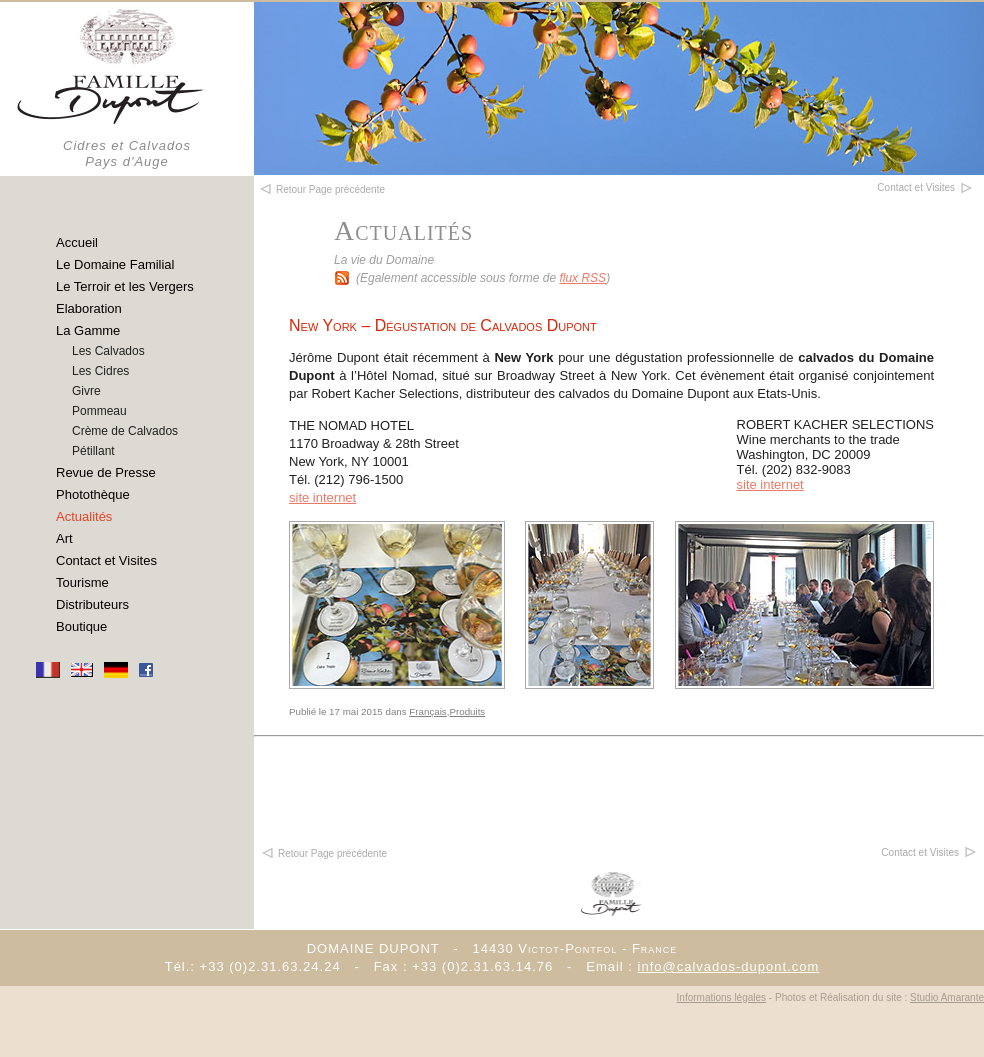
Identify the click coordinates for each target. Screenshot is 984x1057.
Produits (467, 711)
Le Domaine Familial (115, 264)
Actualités (84, 516)
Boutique (81, 626)
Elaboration (89, 308)
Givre (86, 391)
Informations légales (722, 997)
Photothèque (93, 494)
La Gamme (88, 330)
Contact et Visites (106, 560)
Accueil (77, 242)
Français (427, 711)
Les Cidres (100, 371)
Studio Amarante (947, 997)
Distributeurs (92, 604)
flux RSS (582, 278)
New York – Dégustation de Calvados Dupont (443, 325)
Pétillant (93, 451)
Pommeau (99, 411)
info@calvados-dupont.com (729, 966)
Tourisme (82, 582)
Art (64, 538)
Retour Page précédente (323, 853)
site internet (770, 484)
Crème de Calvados (125, 431)
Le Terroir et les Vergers (125, 286)
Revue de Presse (106, 472)
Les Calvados (108, 351)
